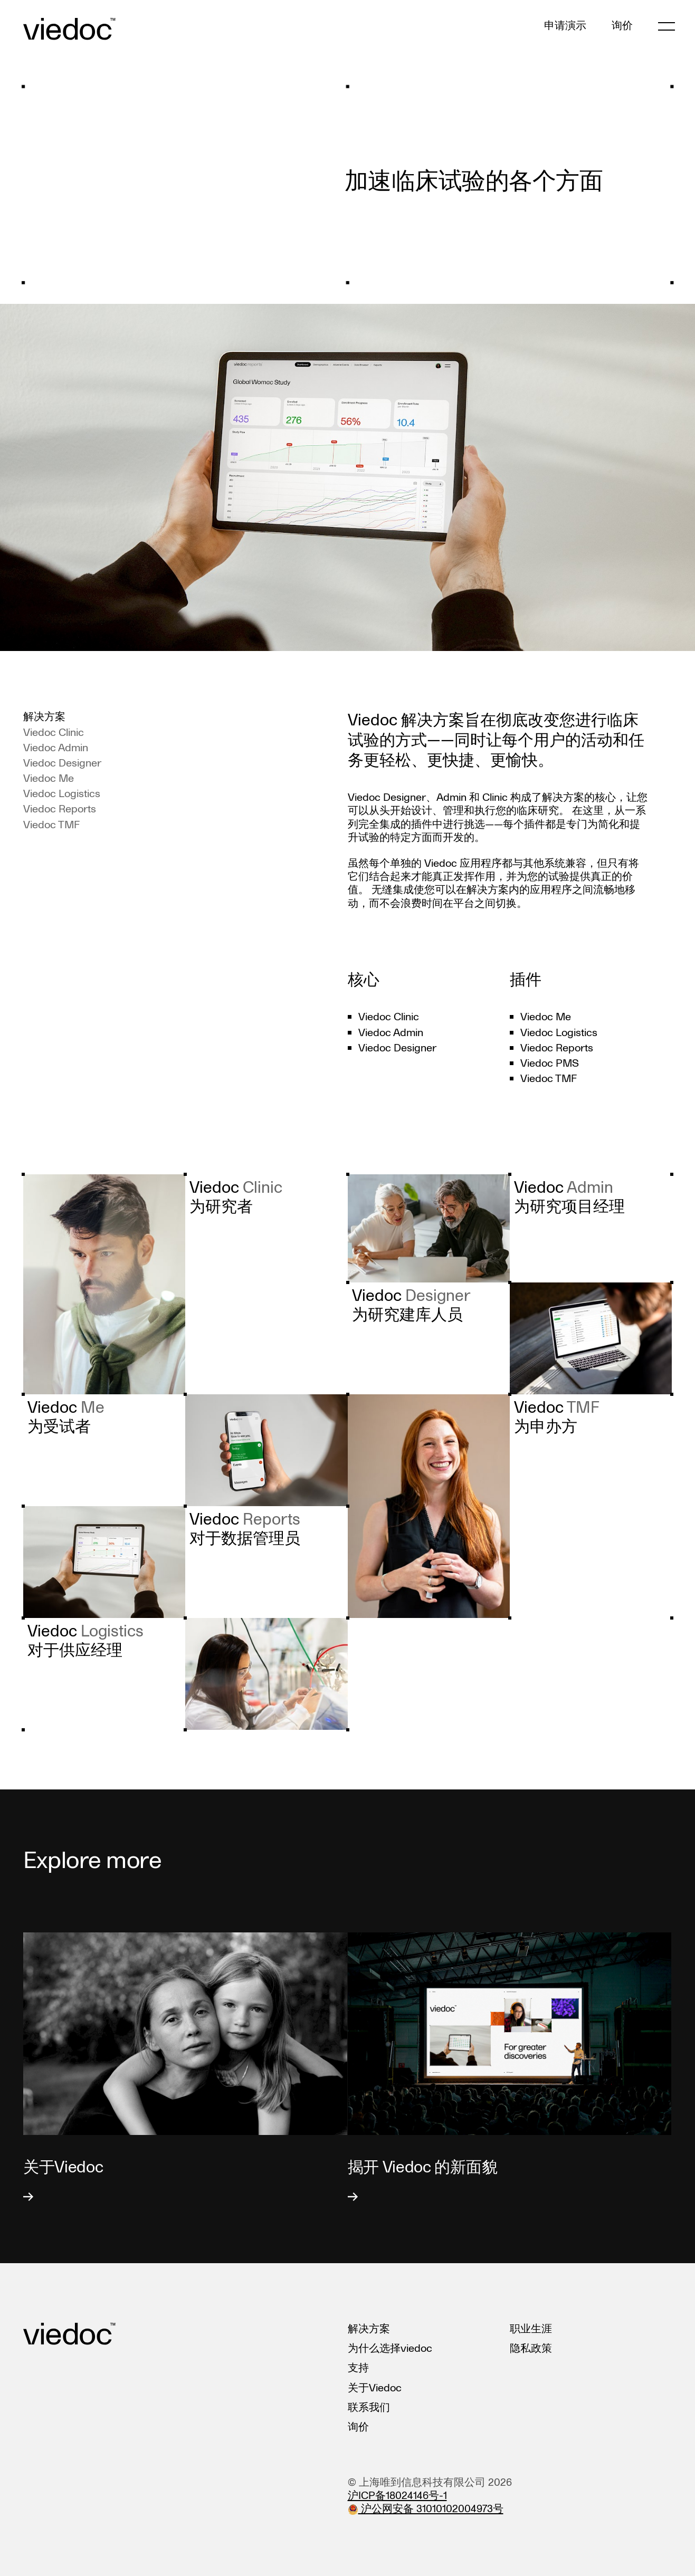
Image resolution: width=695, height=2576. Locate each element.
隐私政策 (531, 2348)
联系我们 (369, 2407)
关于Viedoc (375, 2388)
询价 (622, 26)
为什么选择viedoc (390, 2348)
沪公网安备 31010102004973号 (425, 2509)
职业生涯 (531, 2329)
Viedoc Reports (59, 809)
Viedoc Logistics (61, 794)
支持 (358, 2368)
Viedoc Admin (55, 748)
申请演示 (565, 26)
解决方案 (369, 2329)
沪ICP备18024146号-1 (397, 2495)
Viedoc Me (48, 778)
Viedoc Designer (62, 763)
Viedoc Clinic (53, 732)
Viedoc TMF (51, 825)
